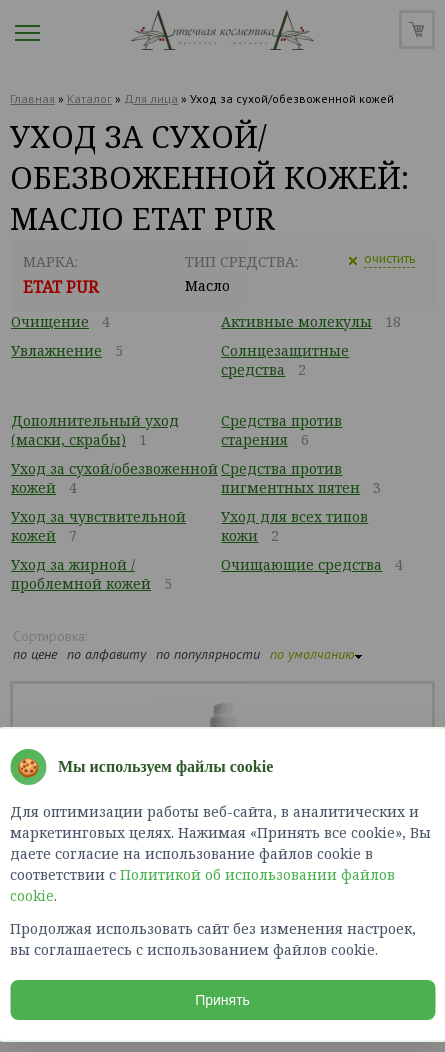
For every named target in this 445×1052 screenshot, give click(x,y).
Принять (222, 1000)
